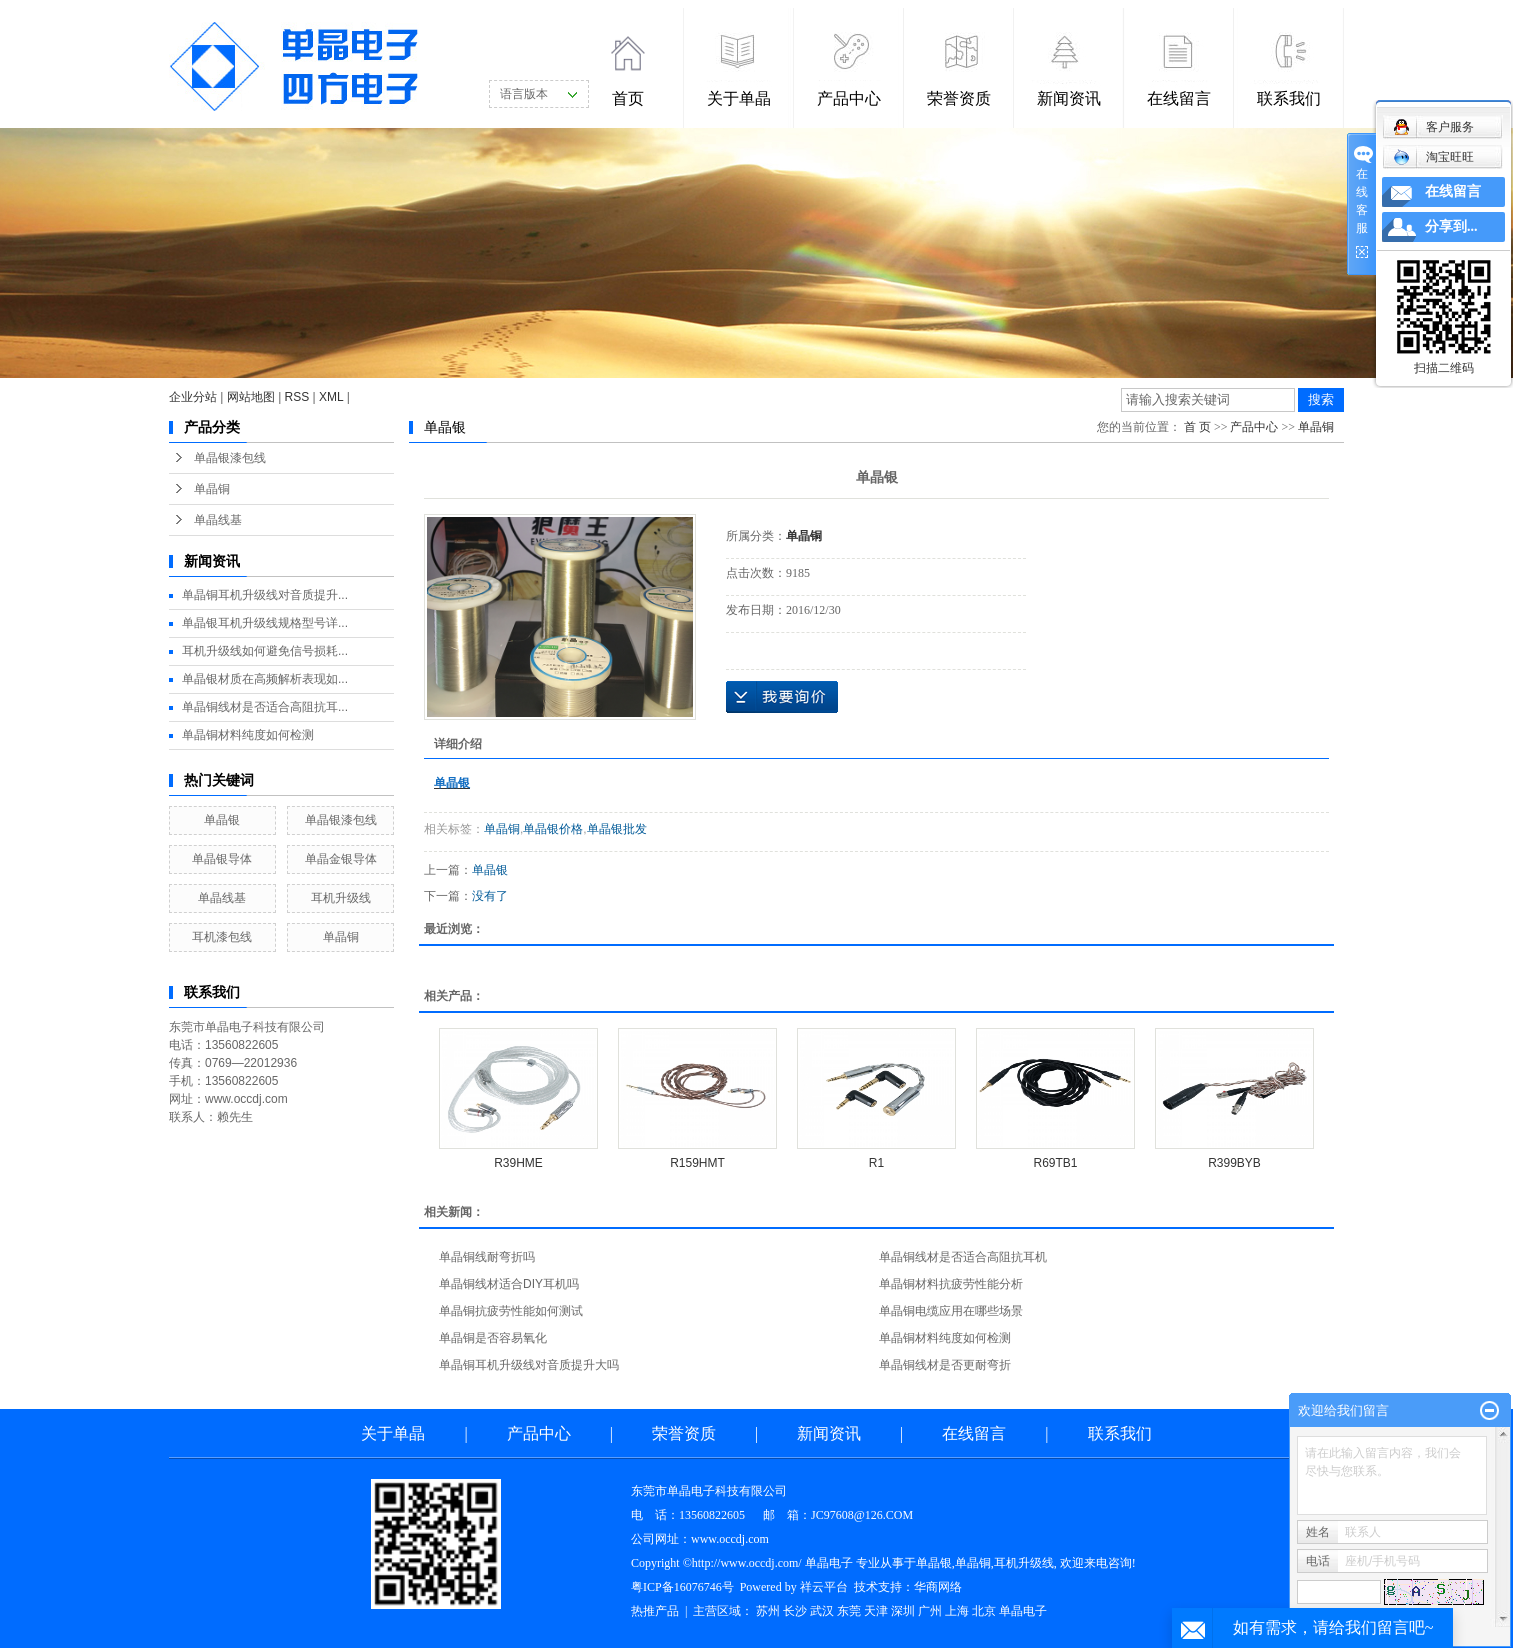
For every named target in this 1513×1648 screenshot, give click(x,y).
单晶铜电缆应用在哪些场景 (951, 1311)
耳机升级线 (341, 898)
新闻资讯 (1069, 98)
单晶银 (222, 820)
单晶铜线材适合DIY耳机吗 (509, 1284)
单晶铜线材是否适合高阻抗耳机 (963, 1257)
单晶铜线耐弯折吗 (487, 1257)
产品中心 (849, 98)
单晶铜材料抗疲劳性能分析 (951, 1284)
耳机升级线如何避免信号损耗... (265, 651)
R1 (876, 1163)
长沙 (795, 1611)
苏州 (768, 1611)
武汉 (822, 1611)
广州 (930, 1611)
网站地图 (251, 397)
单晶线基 (218, 520)
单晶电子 (1023, 1611)
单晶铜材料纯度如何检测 (248, 735)
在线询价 (782, 697)
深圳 (903, 1611)
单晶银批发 (617, 829)
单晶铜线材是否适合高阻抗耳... (265, 707)
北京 (984, 1611)
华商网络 (938, 1587)
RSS (297, 397)
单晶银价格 (553, 829)
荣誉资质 (959, 98)
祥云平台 (824, 1587)
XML (331, 397)
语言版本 (524, 94)
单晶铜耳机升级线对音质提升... (265, 595)
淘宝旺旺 (1433, 157)
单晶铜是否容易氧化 (493, 1338)
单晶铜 (212, 489)
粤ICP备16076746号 (682, 1587)
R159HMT (697, 1163)
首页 (628, 98)
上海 (957, 1611)
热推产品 (655, 1611)
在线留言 (1179, 98)
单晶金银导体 (341, 859)
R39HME (518, 1163)
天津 (876, 1611)
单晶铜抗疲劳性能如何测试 (511, 1311)
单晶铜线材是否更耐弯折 (945, 1365)
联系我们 (1289, 98)
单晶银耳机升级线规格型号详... (265, 623)
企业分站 (193, 397)
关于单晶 (739, 98)
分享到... (1451, 226)
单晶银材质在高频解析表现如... (265, 679)
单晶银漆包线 (230, 458)
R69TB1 (1055, 1163)
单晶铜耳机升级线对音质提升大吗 (529, 1365)
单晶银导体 (222, 859)
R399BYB (1234, 1163)
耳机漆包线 (222, 937)
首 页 (1197, 427)
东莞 (849, 1611)
